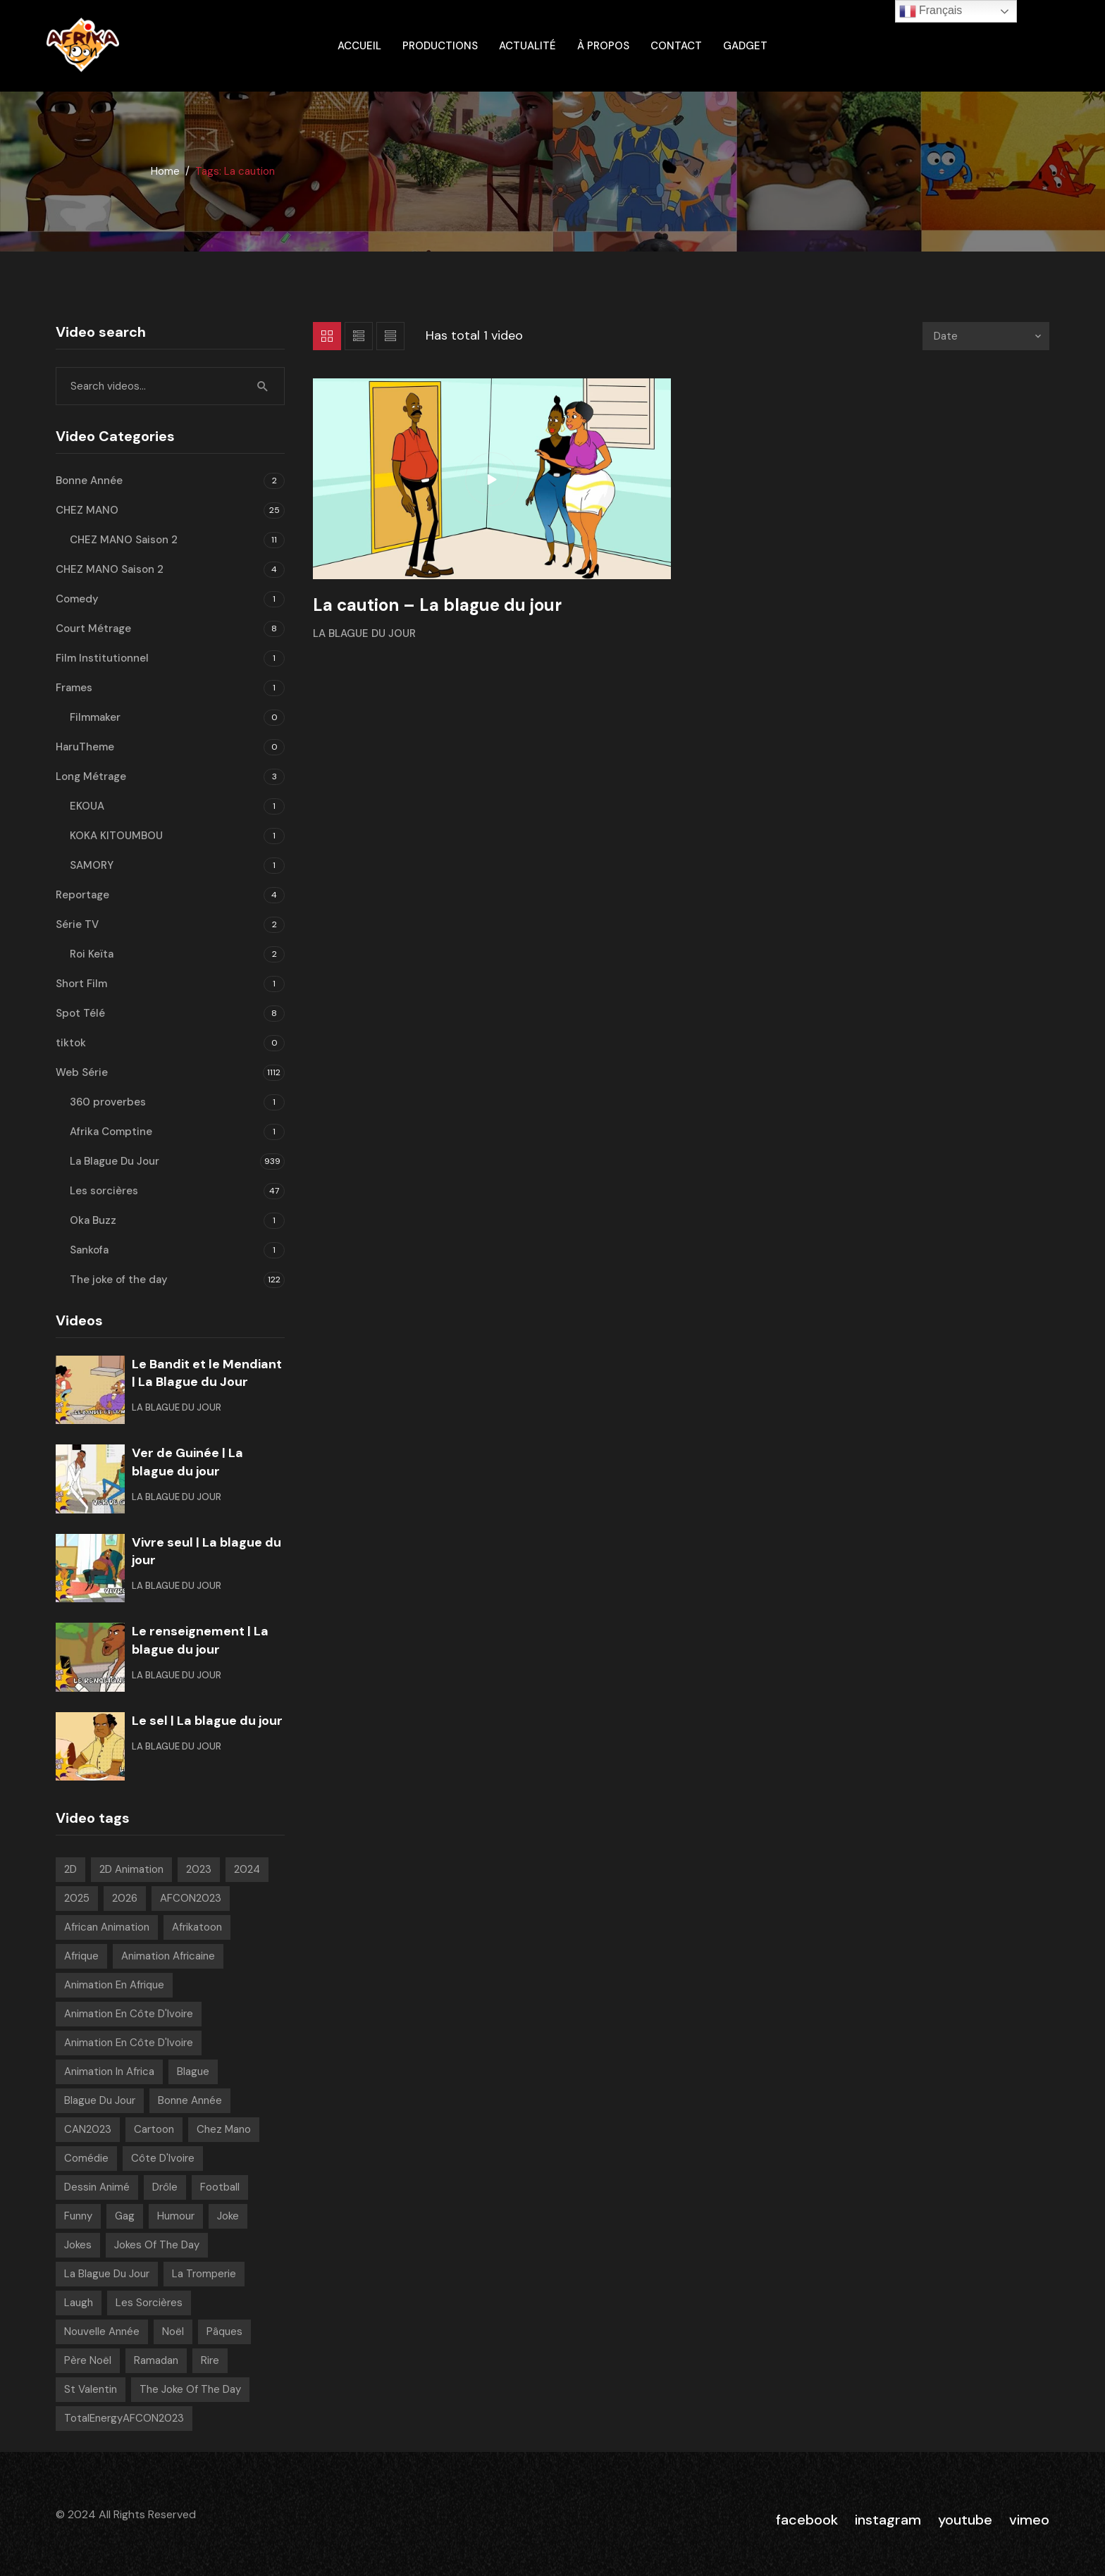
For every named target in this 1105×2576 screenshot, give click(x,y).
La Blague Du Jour (364, 633)
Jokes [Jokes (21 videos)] (78, 2245)
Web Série (82, 1072)
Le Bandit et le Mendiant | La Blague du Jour (207, 1373)
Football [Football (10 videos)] (220, 2187)
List (358, 336)
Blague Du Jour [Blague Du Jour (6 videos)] (99, 2100)
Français (931, 11)
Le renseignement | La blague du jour (200, 1640)
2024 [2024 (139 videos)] (247, 1869)
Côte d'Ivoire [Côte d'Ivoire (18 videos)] (163, 2158)
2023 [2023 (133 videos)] (198, 1869)
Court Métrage (93, 628)
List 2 (390, 336)
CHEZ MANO (87, 510)
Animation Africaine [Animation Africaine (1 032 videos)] (168, 1956)
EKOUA (87, 806)
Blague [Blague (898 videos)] (193, 2071)
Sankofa (89, 1250)
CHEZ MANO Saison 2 (124, 540)
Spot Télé (80, 1013)
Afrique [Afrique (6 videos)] (81, 1956)
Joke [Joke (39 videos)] (228, 2216)
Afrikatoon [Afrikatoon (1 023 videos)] (197, 1927)
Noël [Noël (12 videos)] (173, 2331)
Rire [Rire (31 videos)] (210, 2360)
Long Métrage (91, 776)
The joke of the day (119, 1279)
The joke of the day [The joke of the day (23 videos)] (190, 2389)
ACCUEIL (359, 46)
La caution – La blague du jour (437, 605)
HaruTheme (85, 747)
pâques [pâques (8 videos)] (224, 2331)
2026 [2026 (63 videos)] (124, 1898)
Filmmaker (95, 717)
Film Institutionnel (102, 658)
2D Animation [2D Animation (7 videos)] (131, 1869)
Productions (440, 46)
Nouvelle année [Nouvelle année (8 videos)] (102, 2331)
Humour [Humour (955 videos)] (176, 2216)
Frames (74, 688)
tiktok (71, 1043)
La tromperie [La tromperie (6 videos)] (204, 2274)
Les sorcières (104, 1191)
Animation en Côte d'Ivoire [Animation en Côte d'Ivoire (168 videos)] (128, 2043)
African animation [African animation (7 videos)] (106, 1927)
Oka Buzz (93, 1220)
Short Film (81, 984)
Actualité (527, 46)
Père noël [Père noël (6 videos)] (87, 2360)
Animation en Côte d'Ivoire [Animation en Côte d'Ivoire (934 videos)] (128, 2014)
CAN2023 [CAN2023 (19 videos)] (87, 2129)
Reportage (82, 895)
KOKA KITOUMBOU (116, 836)
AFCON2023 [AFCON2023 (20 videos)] (190, 1898)
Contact (676, 46)
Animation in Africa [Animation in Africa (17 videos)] (109, 2071)
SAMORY (91, 865)
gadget (745, 46)
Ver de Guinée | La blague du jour (187, 1461)
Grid (327, 336)
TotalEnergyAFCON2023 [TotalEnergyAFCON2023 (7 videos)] (124, 2418)
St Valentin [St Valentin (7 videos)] (90, 2389)
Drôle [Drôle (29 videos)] (165, 2187)
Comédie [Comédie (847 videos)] (86, 2158)
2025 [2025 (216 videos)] (76, 1898)
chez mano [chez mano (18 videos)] (224, 2129)
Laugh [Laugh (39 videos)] (78, 2303)
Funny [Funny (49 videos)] (78, 2216)
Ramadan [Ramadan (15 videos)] (156, 2360)
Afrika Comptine (111, 1132)
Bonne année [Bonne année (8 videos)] (190, 2100)
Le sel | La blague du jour (207, 1720)
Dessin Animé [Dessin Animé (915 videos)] (97, 2187)
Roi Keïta (91, 954)
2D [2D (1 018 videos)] (70, 1869)
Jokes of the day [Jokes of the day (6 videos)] (156, 2245)
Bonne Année (89, 480)
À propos (603, 46)
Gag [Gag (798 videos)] (125, 2216)
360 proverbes (108, 1102)
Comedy (77, 599)
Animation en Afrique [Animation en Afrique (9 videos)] (114, 1985)
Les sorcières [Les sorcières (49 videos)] (149, 2303)
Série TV (77, 924)
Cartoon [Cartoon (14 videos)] (154, 2129)
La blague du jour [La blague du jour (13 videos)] (106, 2274)
